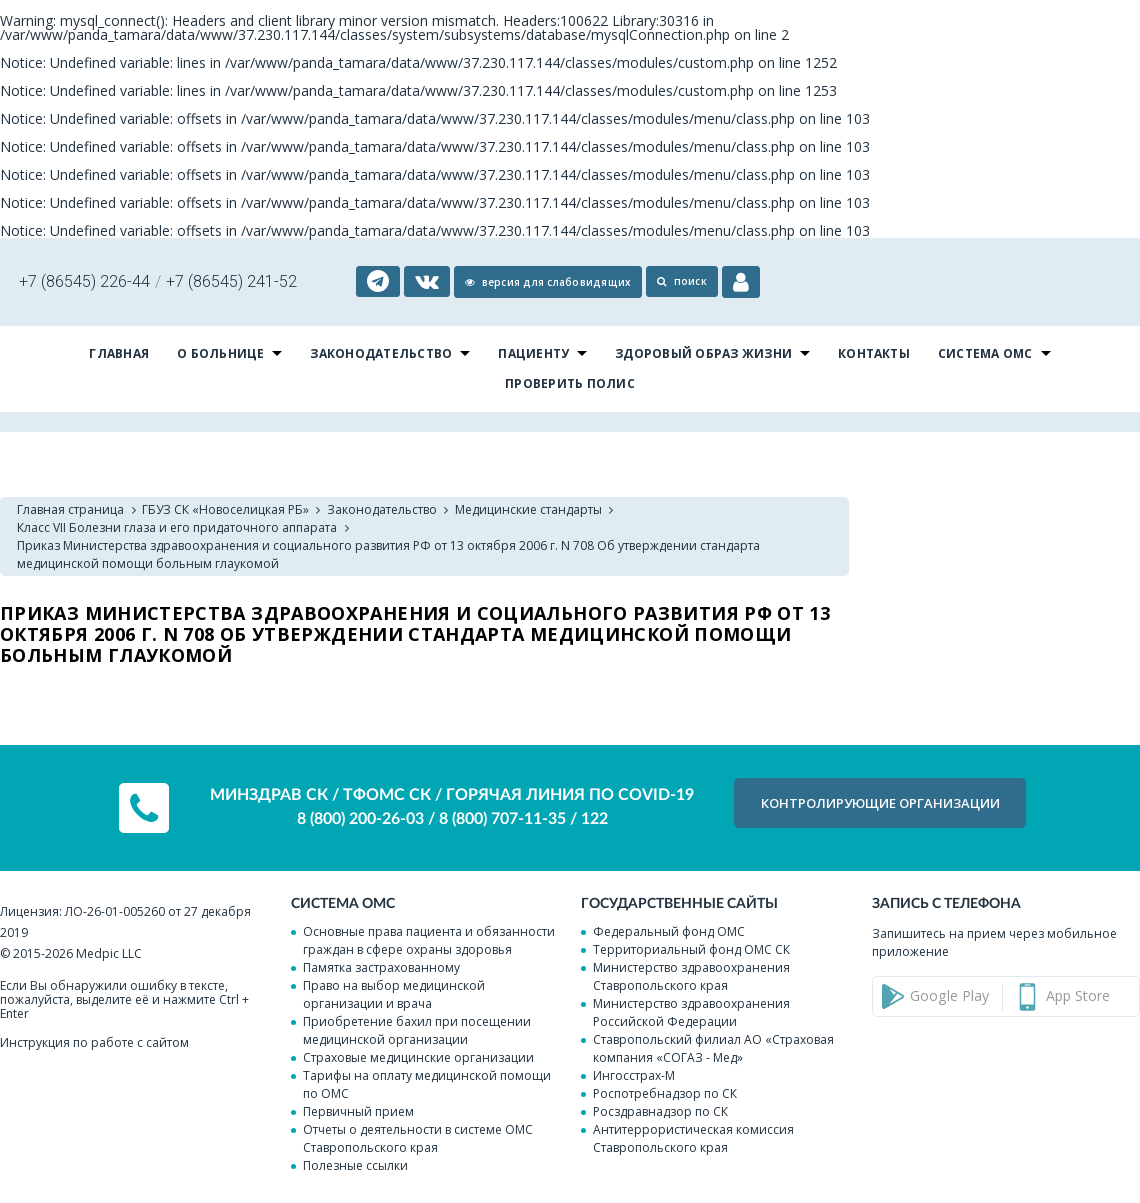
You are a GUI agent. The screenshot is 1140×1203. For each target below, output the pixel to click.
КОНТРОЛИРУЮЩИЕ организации (880, 803)
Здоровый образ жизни (703, 353)
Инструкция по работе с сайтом (94, 1042)
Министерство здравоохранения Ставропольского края (691, 976)
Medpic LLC (108, 953)
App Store (1078, 995)
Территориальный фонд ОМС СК (691, 949)
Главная (119, 353)
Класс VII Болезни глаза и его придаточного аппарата (177, 527)
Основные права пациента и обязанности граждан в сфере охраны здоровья (429, 940)
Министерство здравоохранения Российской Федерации (691, 1012)
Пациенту (533, 353)
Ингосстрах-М (634, 1075)
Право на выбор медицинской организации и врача (394, 994)
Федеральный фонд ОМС (669, 931)
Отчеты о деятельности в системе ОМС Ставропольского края (418, 1138)
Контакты (874, 353)
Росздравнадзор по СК (660, 1111)
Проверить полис (570, 383)
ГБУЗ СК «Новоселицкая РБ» (225, 509)
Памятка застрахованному (381, 967)
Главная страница (70, 509)
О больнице (220, 353)
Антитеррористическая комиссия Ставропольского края (693, 1138)
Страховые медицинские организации (418, 1057)
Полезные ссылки (355, 1165)
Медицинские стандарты (528, 509)
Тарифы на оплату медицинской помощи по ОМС (427, 1084)
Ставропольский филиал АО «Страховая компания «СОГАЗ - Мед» (713, 1048)
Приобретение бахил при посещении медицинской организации (417, 1030)
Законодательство (381, 353)
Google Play (949, 995)
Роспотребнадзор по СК (665, 1093)
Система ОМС (985, 353)
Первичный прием (358, 1111)
